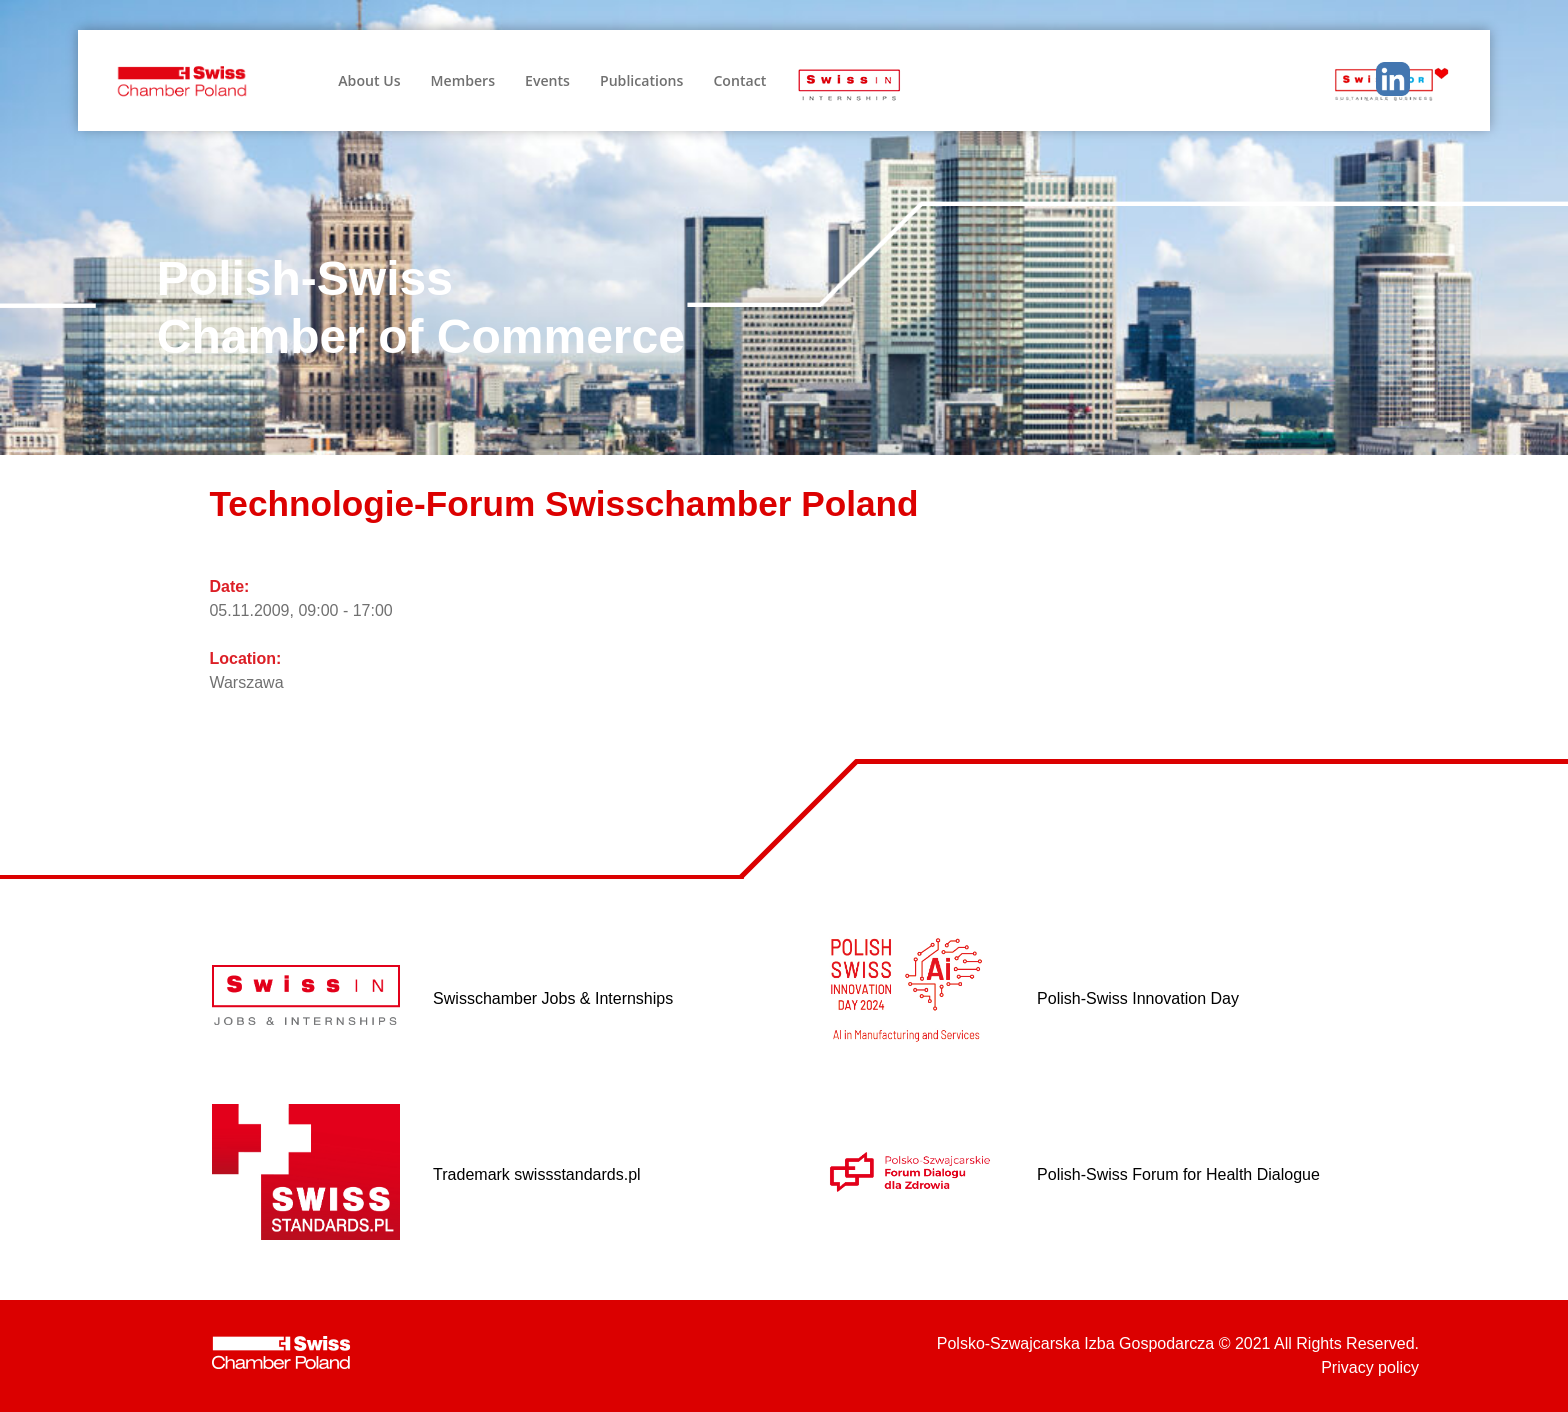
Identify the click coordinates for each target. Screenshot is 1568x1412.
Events (547, 80)
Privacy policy (1370, 1367)
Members (463, 80)
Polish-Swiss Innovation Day (1138, 998)
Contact (739, 80)
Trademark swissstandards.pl (536, 1174)
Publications (641, 80)
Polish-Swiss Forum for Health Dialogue (1178, 1174)
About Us (369, 80)
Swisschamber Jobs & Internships (553, 998)
